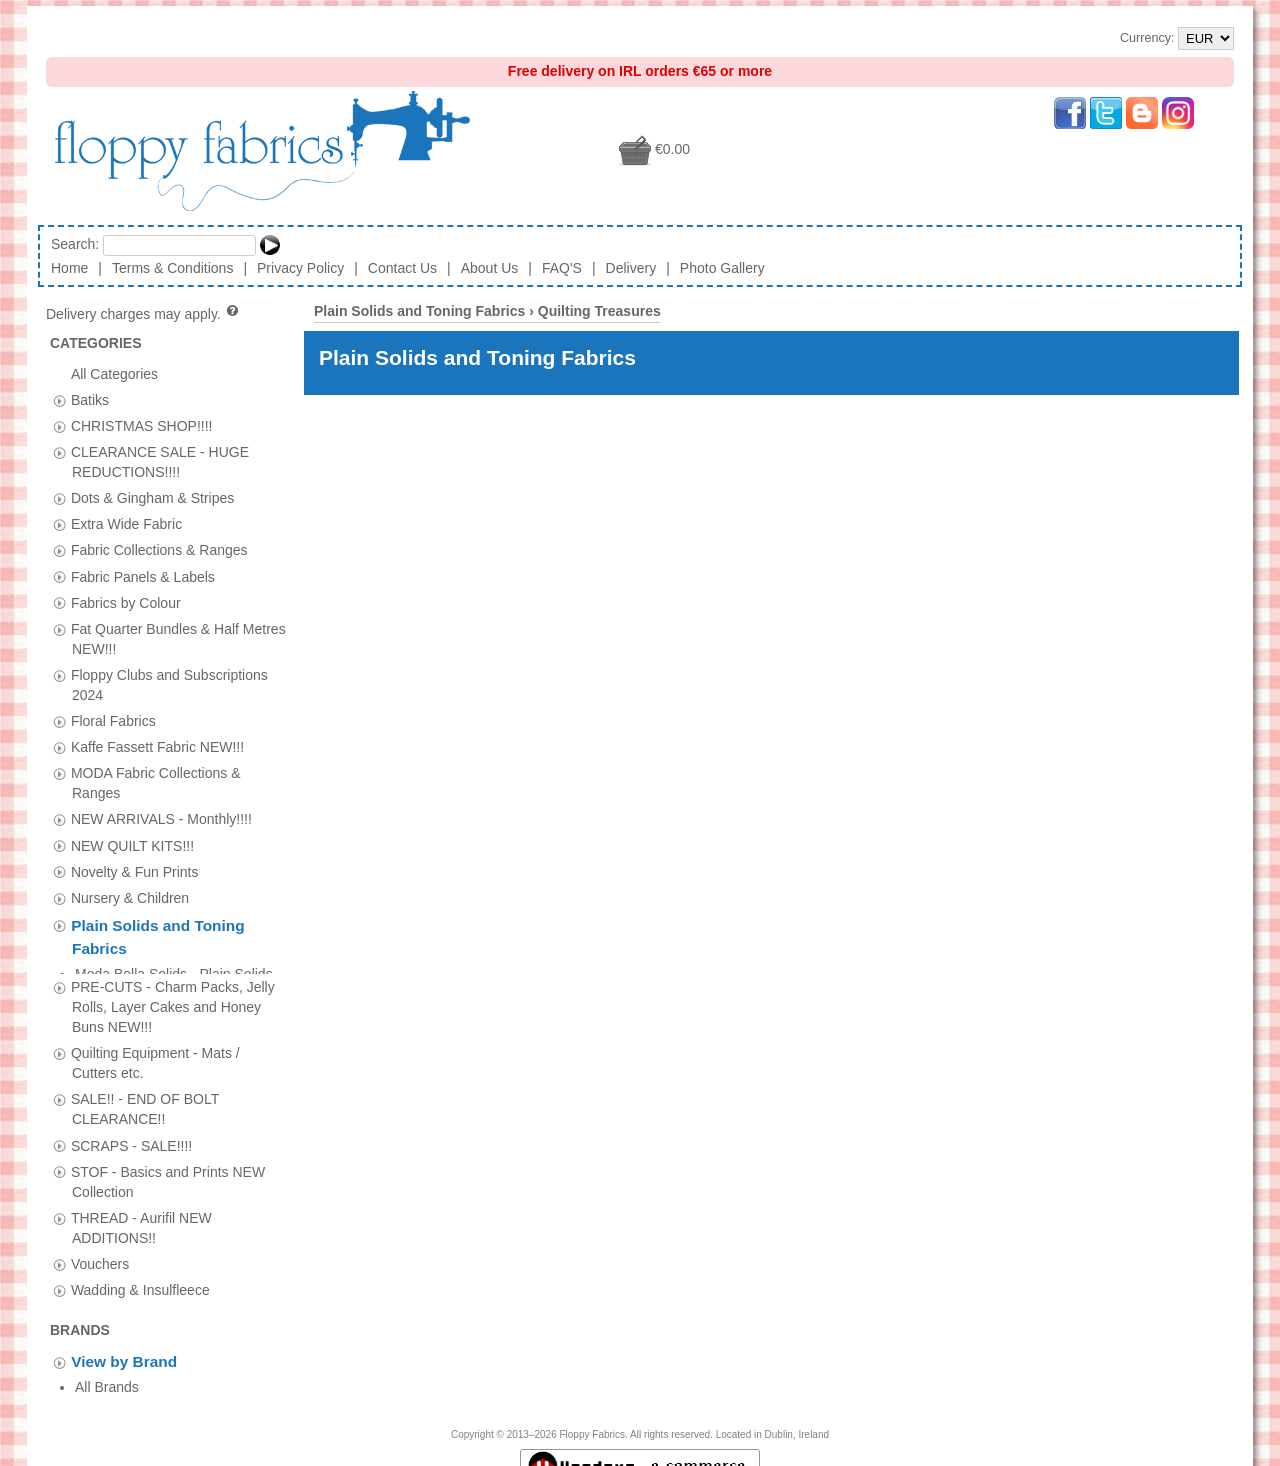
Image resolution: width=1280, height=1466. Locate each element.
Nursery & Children (130, 897)
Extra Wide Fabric (126, 524)
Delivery (631, 268)
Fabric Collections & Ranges (159, 550)
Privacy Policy (300, 268)
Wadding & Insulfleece (140, 1279)
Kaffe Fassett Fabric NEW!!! (157, 747)
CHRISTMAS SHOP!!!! (142, 425)
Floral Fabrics (113, 721)
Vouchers (100, 1253)
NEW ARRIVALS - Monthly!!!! (161, 819)
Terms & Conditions (172, 268)
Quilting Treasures (599, 311)
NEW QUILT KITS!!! (132, 845)
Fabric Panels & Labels (143, 576)
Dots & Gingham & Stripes (152, 498)
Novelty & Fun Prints (135, 871)
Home (69, 268)
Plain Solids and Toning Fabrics (419, 311)
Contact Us (402, 268)
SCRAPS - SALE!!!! (131, 1135)
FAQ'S (562, 268)
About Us (490, 268)
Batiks (90, 399)
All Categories (114, 373)
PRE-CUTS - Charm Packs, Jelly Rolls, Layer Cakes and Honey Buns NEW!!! (173, 996)
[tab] (59, 400)
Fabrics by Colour (126, 602)
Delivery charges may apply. (143, 314)
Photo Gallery (722, 268)
